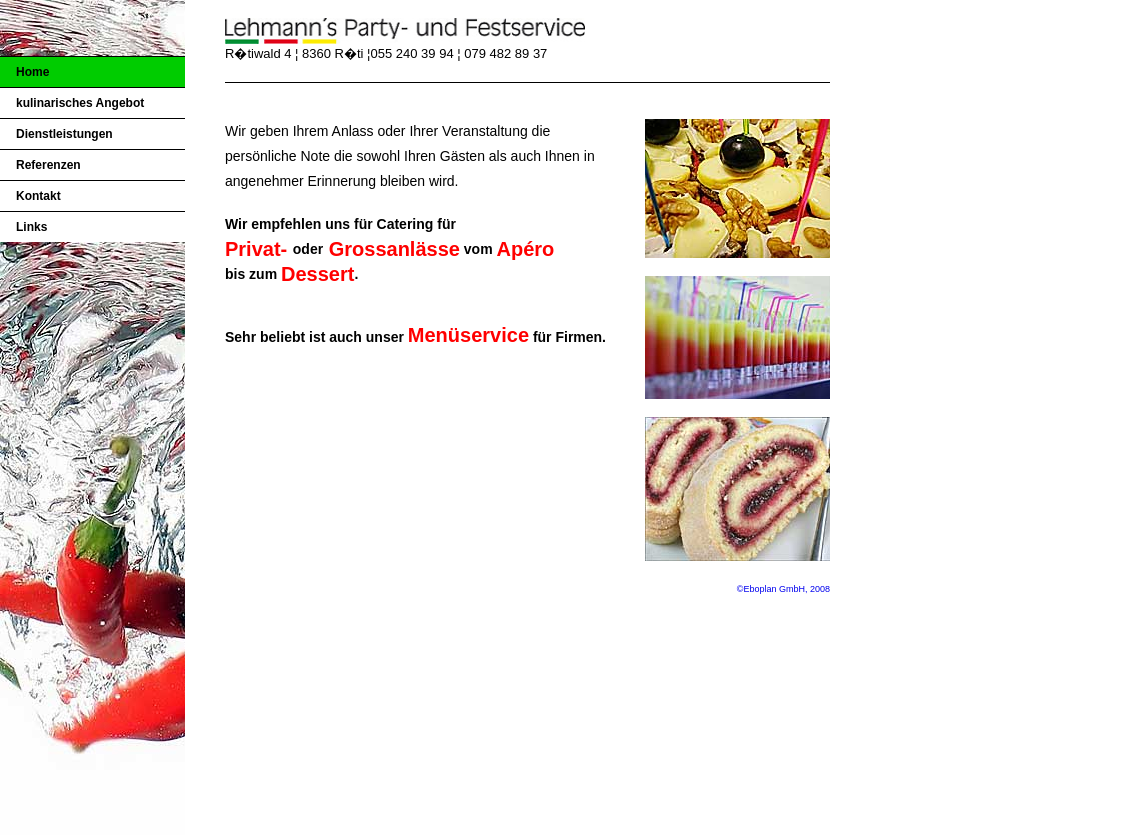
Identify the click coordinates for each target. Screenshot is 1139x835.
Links (31, 227)
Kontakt (38, 196)
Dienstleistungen (64, 134)
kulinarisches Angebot (80, 103)
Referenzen (48, 165)
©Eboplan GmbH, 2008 (783, 589)
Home (32, 72)
